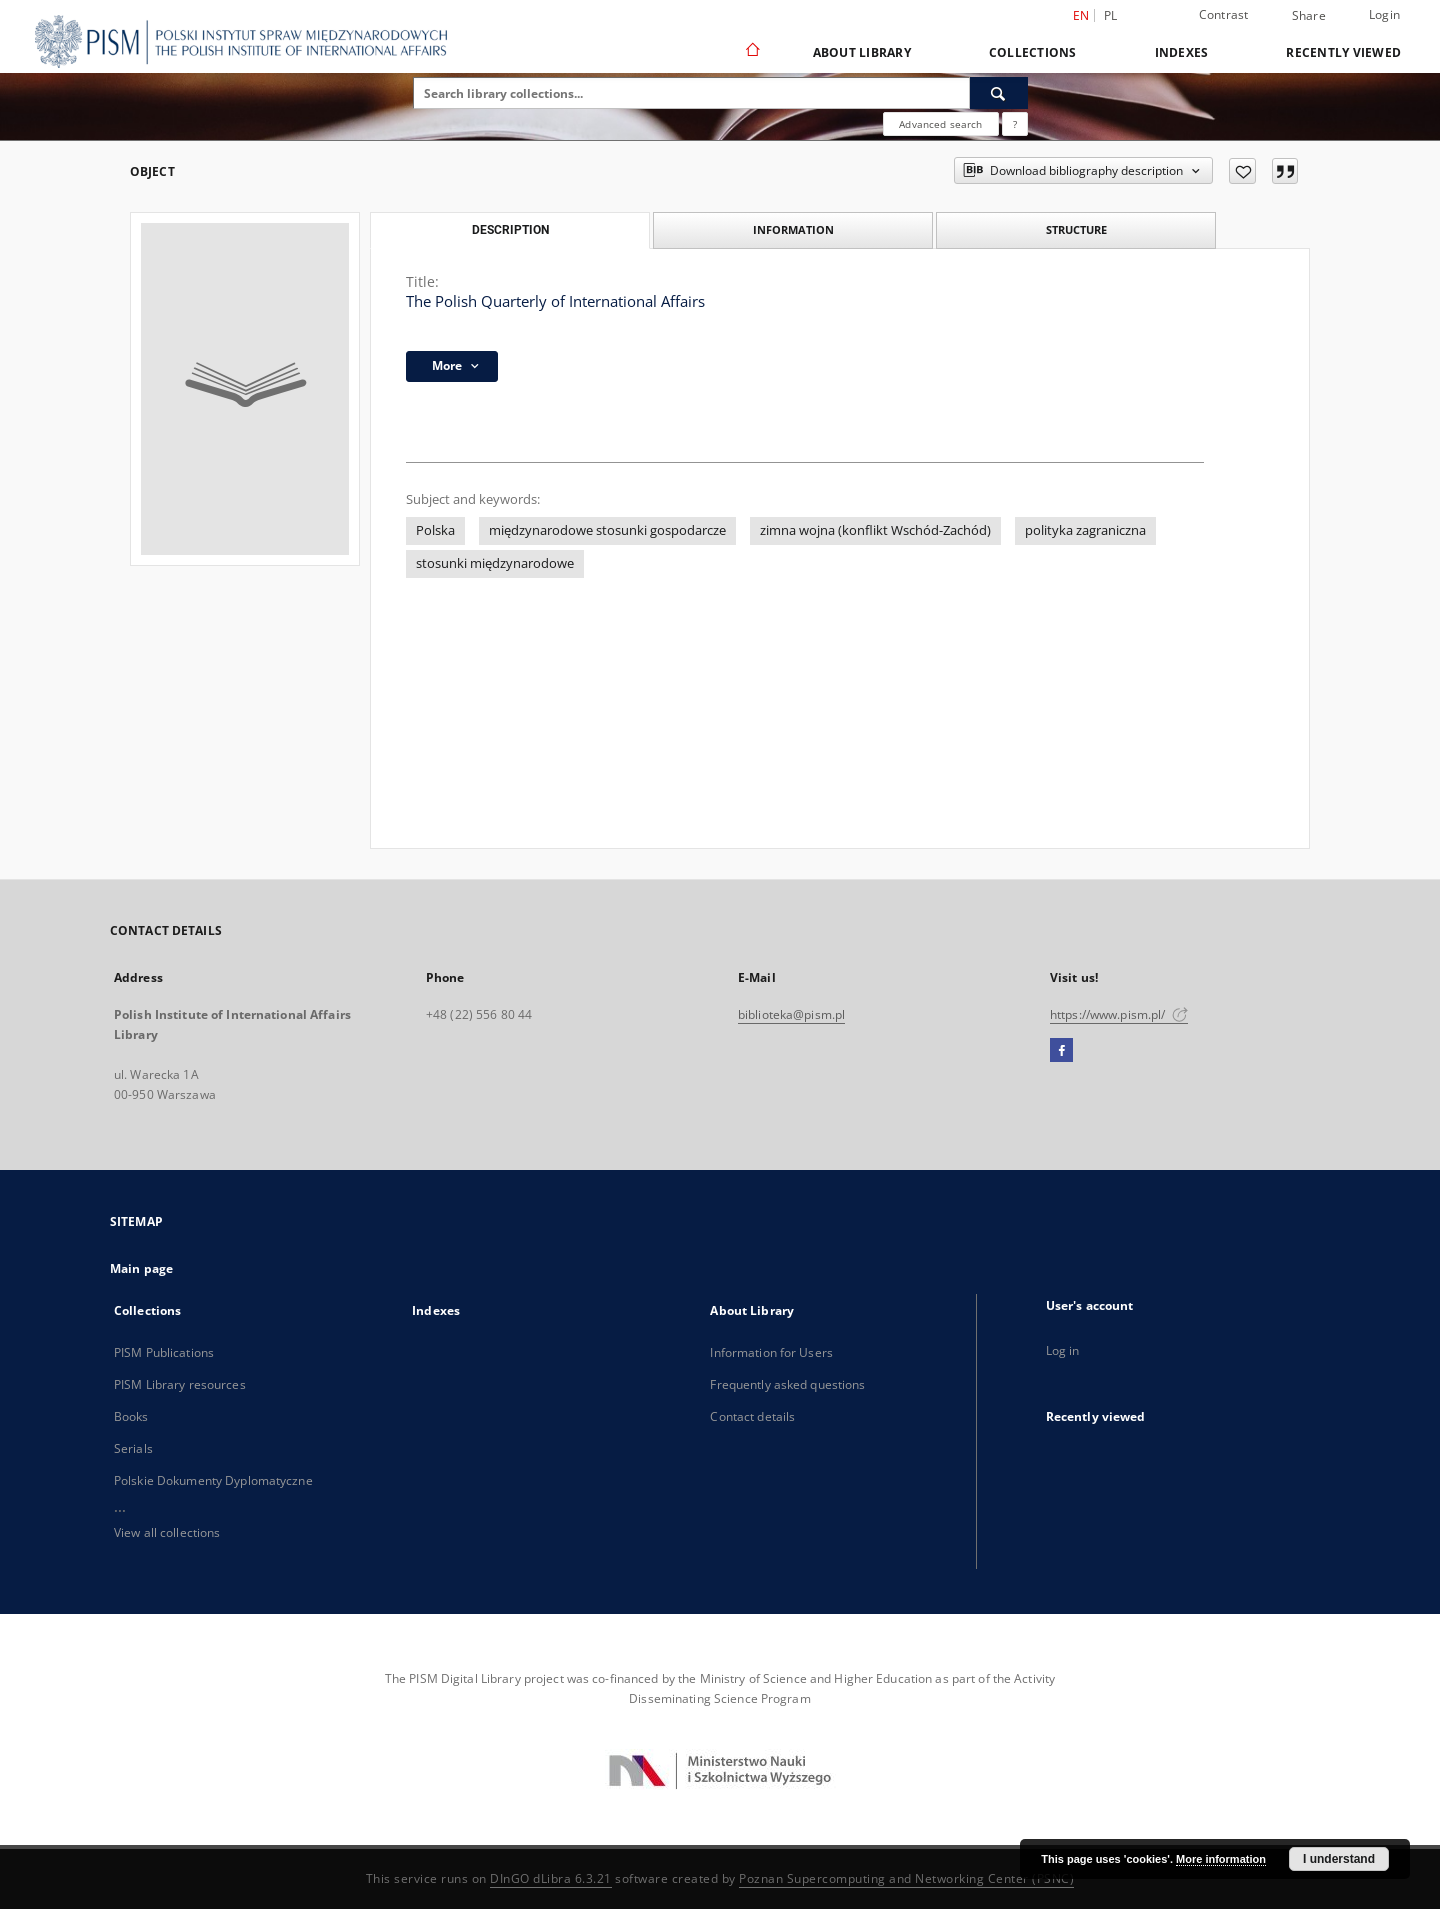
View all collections (167, 1532)
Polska (435, 530)
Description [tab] (510, 230)
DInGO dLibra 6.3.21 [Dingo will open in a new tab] (551, 1878)
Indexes (1182, 52)
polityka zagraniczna (1085, 530)
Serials (133, 1448)
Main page (141, 1268)
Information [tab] (793, 229)
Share (1309, 16)
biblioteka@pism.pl (791, 1014)
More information (1221, 1859)
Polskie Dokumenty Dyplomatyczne (213, 1480)
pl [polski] (1111, 15)
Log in (1063, 1350)
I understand (1339, 1859)
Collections (1033, 52)
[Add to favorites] (1242, 171)
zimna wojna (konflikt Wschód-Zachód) (875, 530)
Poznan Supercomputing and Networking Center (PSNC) (906, 1878)
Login (1384, 14)
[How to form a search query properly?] (1015, 124)
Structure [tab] (1076, 229)
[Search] (999, 93)
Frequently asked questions (787, 1384)
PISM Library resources (180, 1384)
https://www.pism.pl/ (1119, 1014)
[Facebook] (1061, 1051)
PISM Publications (164, 1352)
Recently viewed (1343, 52)
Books (131, 1416)
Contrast (1224, 14)
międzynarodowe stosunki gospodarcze (607, 530)
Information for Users (771, 1352)
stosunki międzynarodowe (495, 563)
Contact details (752, 1416)
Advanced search (940, 124)
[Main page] (751, 52)
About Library (862, 52)
